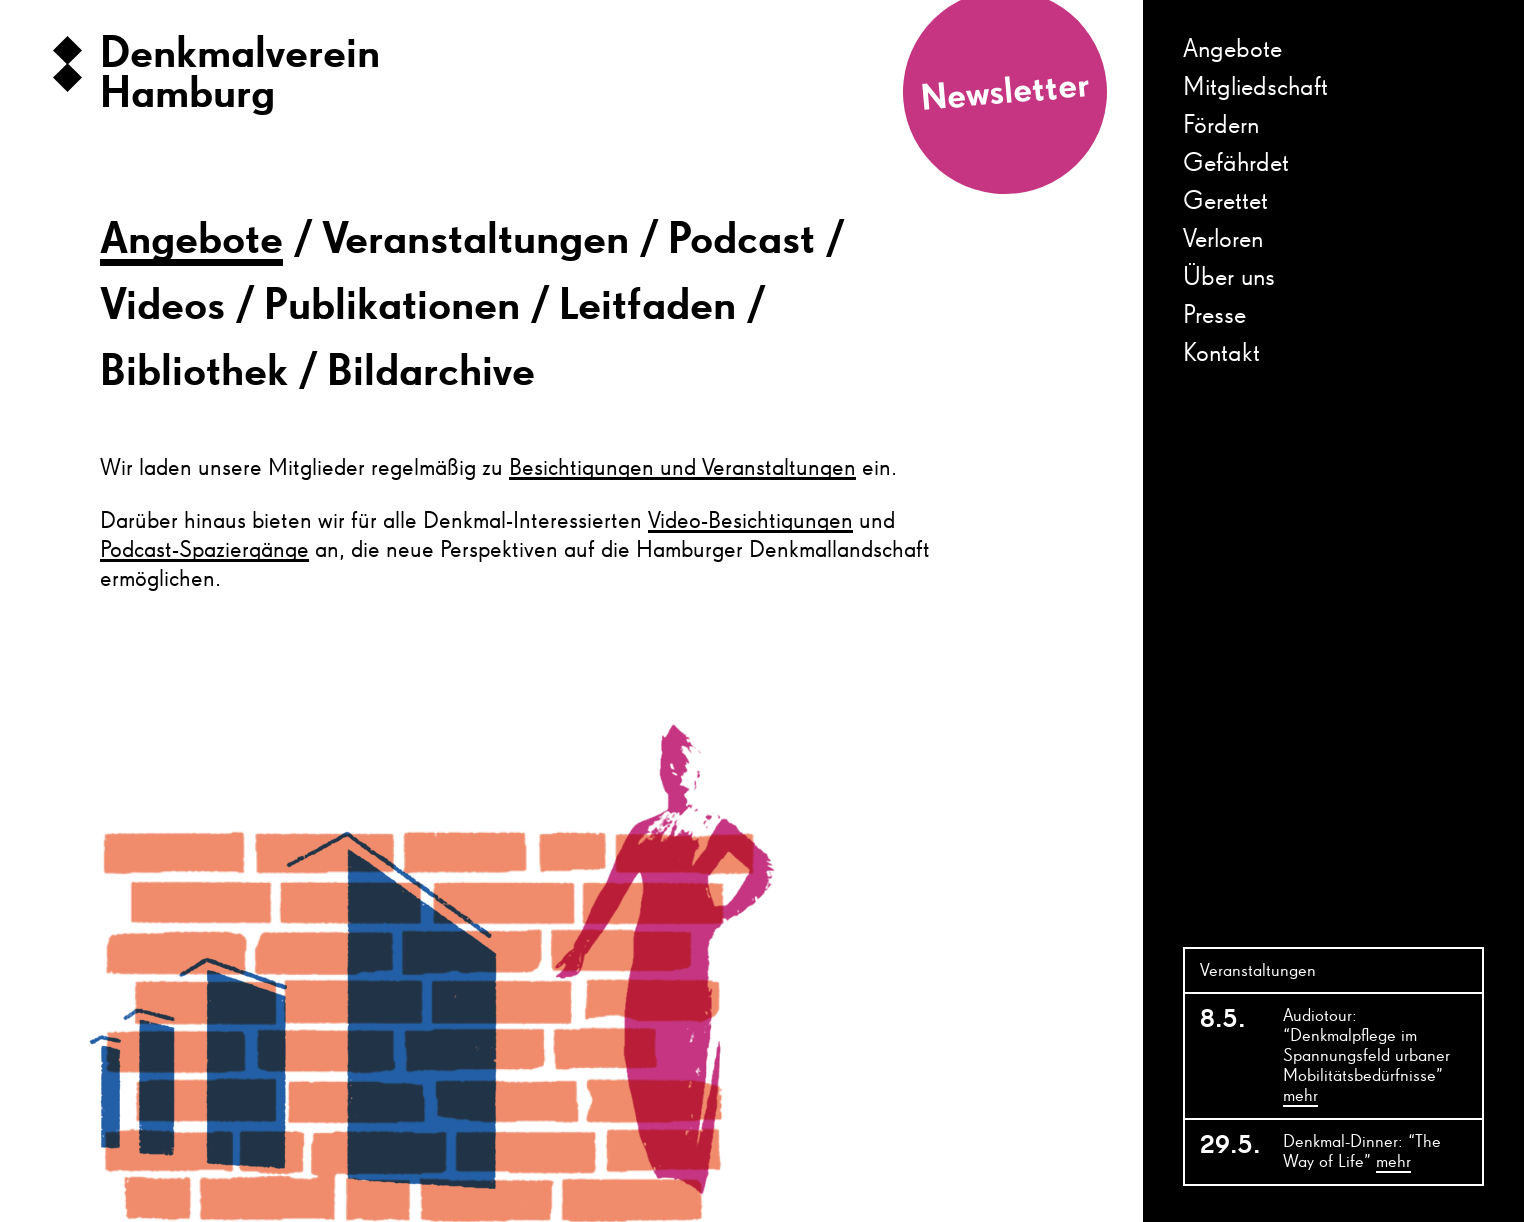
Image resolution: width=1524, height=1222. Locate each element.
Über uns (1229, 278)
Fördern (1221, 126)
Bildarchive (431, 373)
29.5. (1229, 1146)
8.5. (1223, 1020)
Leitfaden (647, 307)
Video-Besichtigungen (750, 521)
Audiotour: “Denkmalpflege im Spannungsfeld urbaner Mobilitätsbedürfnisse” (1366, 1057)
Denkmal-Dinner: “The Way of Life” (1362, 1153)
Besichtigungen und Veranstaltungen (682, 468)
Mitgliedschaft (1255, 88)
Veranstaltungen (475, 241)
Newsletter (1005, 93)
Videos (162, 307)
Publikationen (392, 307)
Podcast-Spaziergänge (204, 550)
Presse (1214, 316)
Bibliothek (194, 373)
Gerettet (1225, 202)
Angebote (1232, 50)
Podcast (741, 241)
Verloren (1223, 240)
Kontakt (1221, 354)
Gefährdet (1236, 164)
